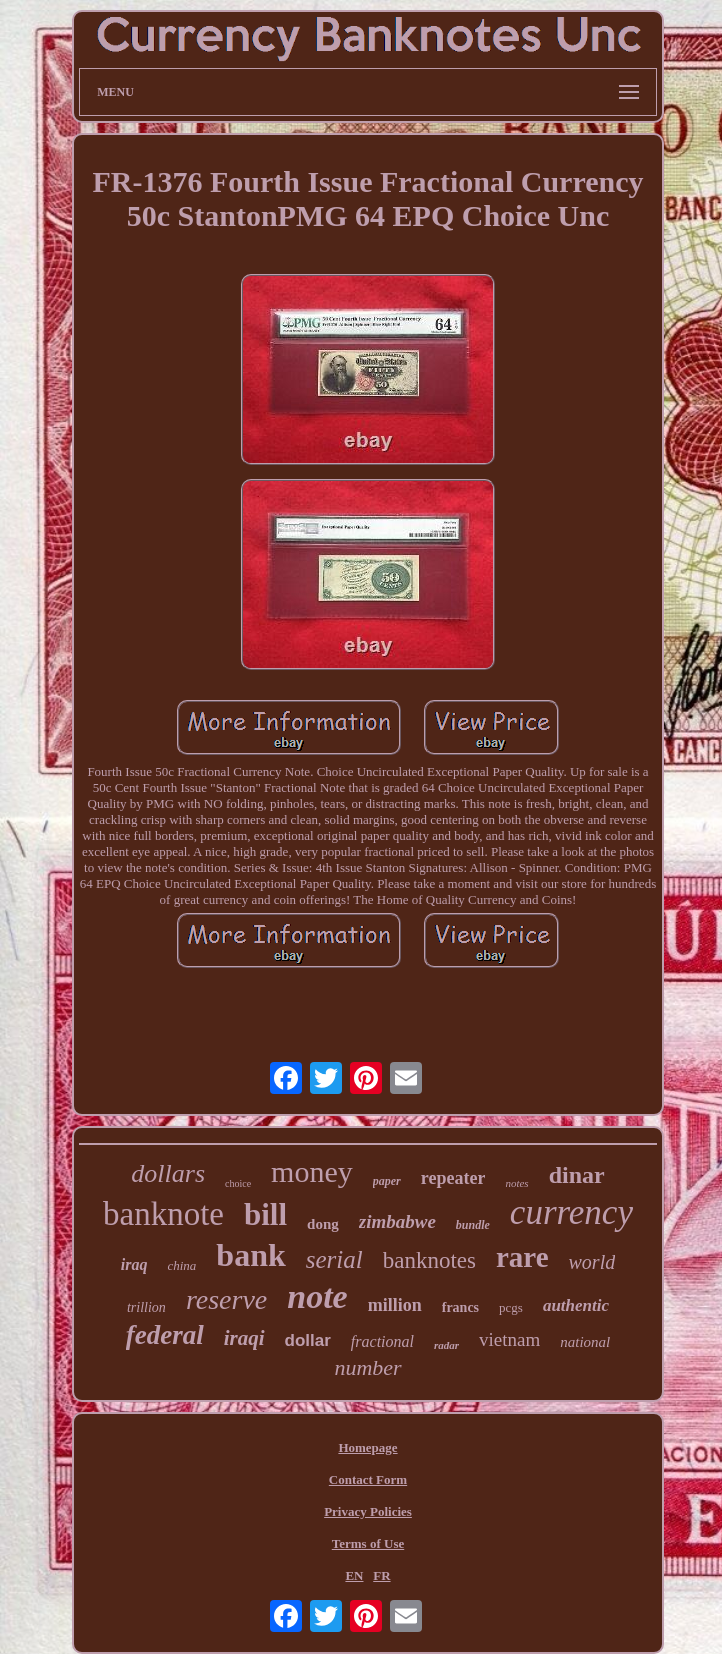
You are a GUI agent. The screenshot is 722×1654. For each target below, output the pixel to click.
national (585, 1342)
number (367, 1367)
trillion (146, 1307)
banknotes (429, 1260)
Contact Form (368, 1479)
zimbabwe (397, 1221)
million (395, 1305)
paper (387, 1181)
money (312, 1171)
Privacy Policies (368, 1511)
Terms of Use (368, 1543)
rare (522, 1257)
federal (165, 1335)
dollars (168, 1173)
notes (516, 1183)
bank (250, 1255)
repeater (453, 1178)
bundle (473, 1225)
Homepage (367, 1447)
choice (238, 1183)
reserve (226, 1299)
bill (265, 1214)
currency (571, 1212)
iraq (134, 1264)
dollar (308, 1340)
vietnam (509, 1339)
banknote (163, 1214)
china (181, 1265)
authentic (576, 1305)
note (317, 1296)
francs (460, 1307)
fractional (382, 1341)
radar (446, 1345)
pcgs (511, 1307)
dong (323, 1224)
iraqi (244, 1338)
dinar (577, 1175)
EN (354, 1575)
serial (334, 1259)
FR (381, 1575)
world (592, 1262)
